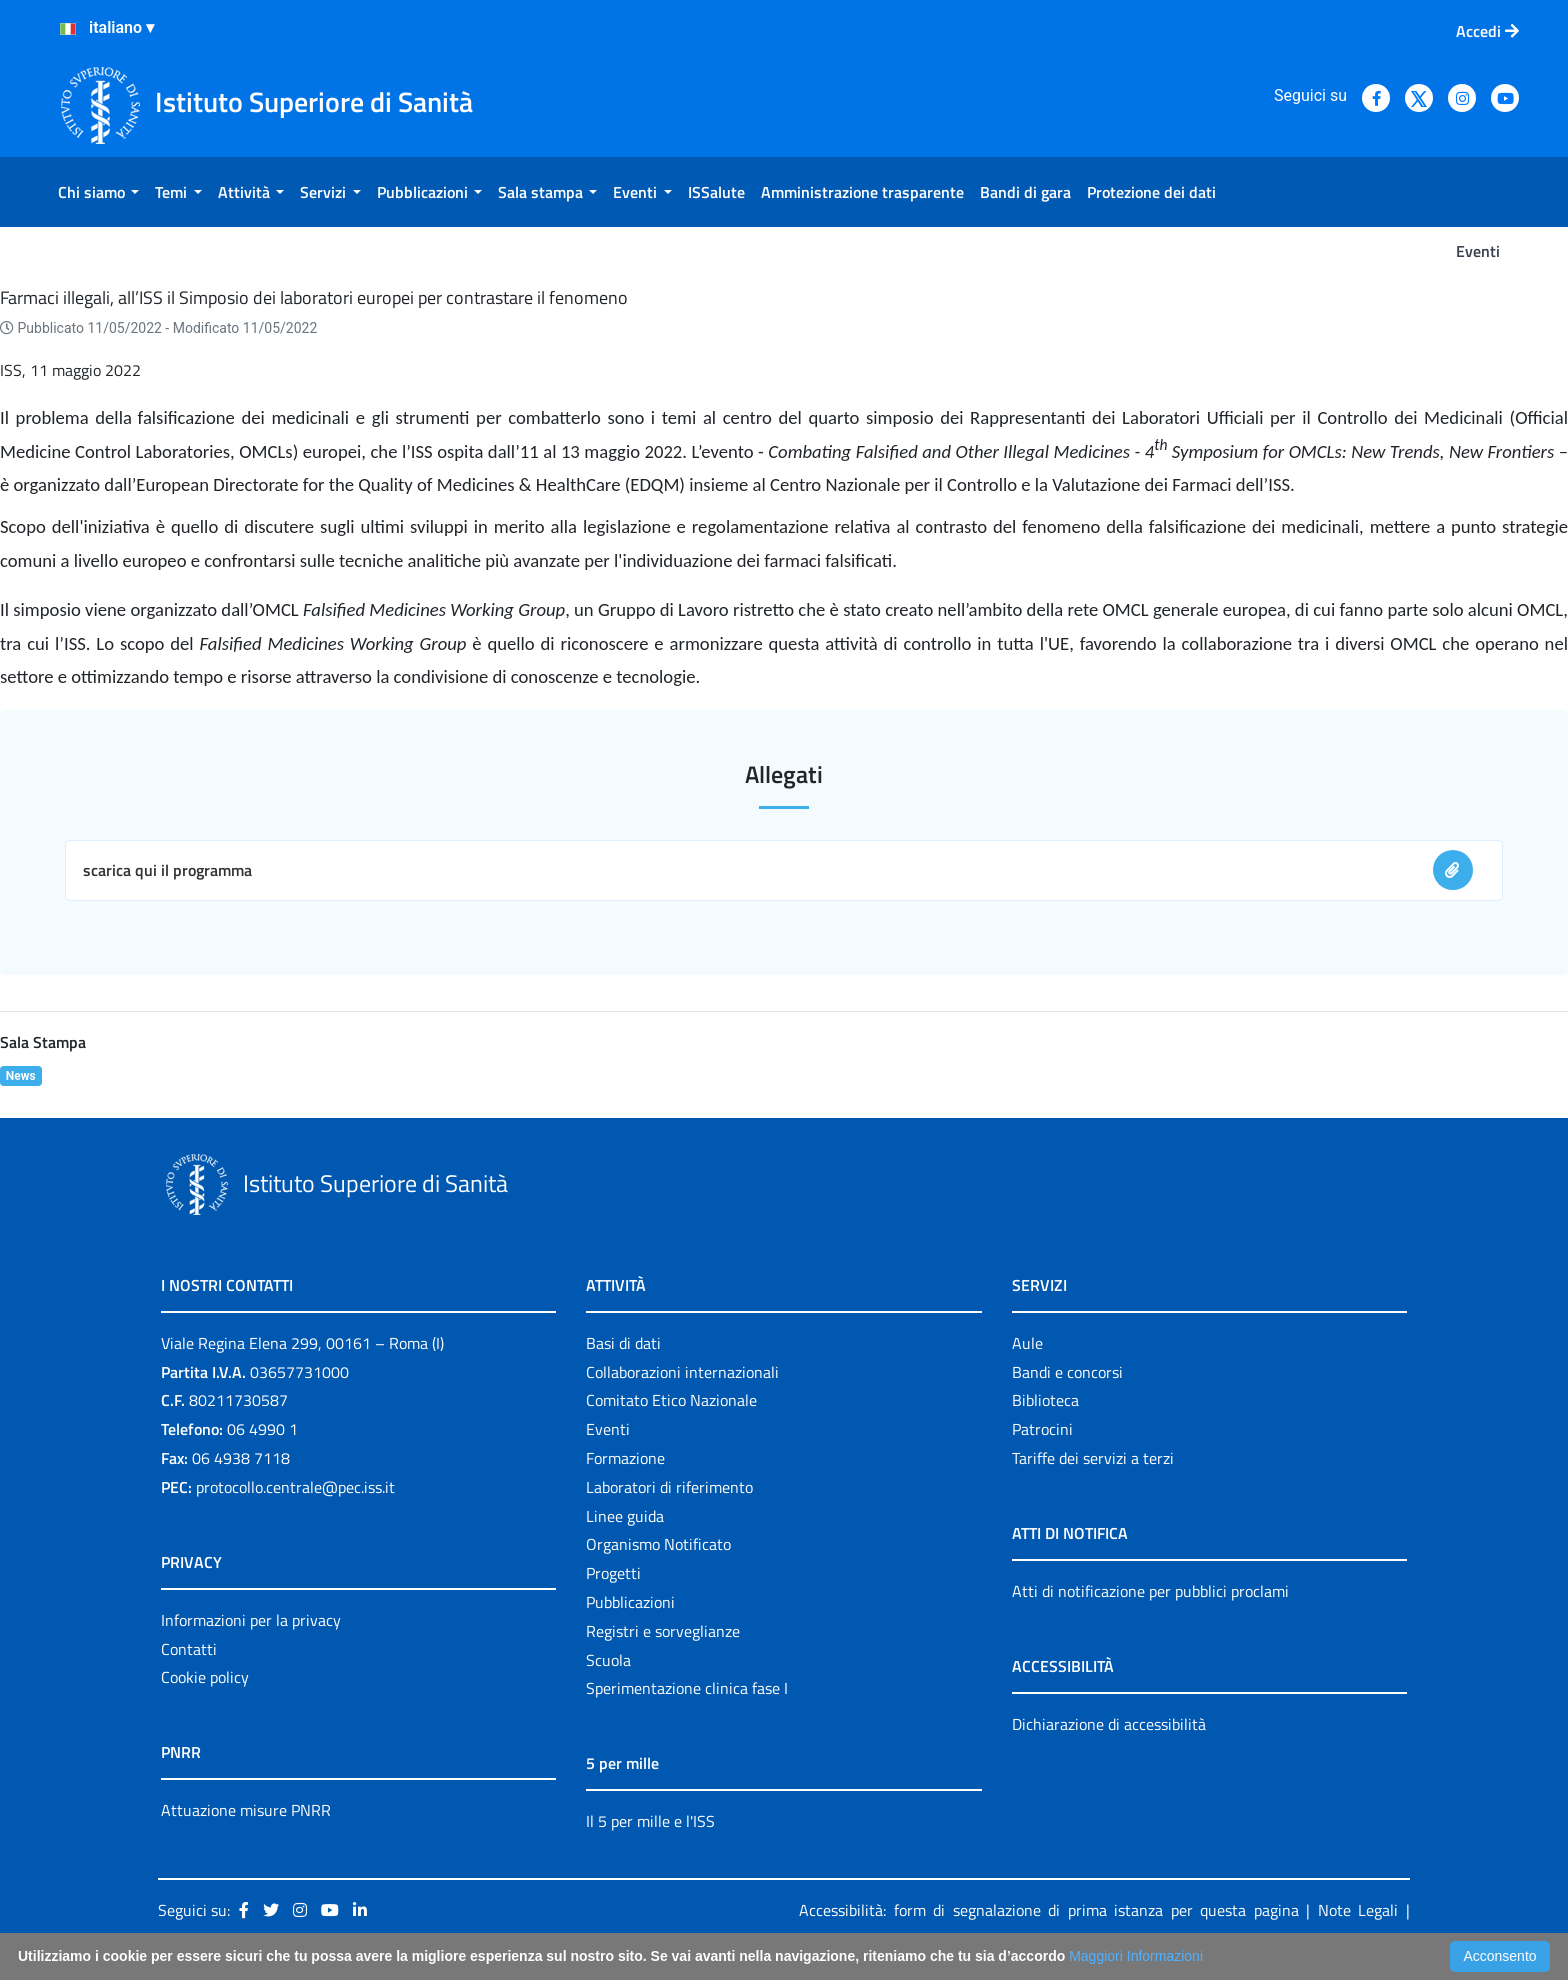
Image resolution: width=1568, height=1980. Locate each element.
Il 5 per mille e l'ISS (650, 1821)
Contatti (189, 1649)
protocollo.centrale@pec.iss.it (295, 1487)
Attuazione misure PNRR (246, 1810)
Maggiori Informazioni (1136, 1956)
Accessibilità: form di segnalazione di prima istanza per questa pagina (1049, 1910)
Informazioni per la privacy (251, 1620)
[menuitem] (98, 192)
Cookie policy (205, 1677)
